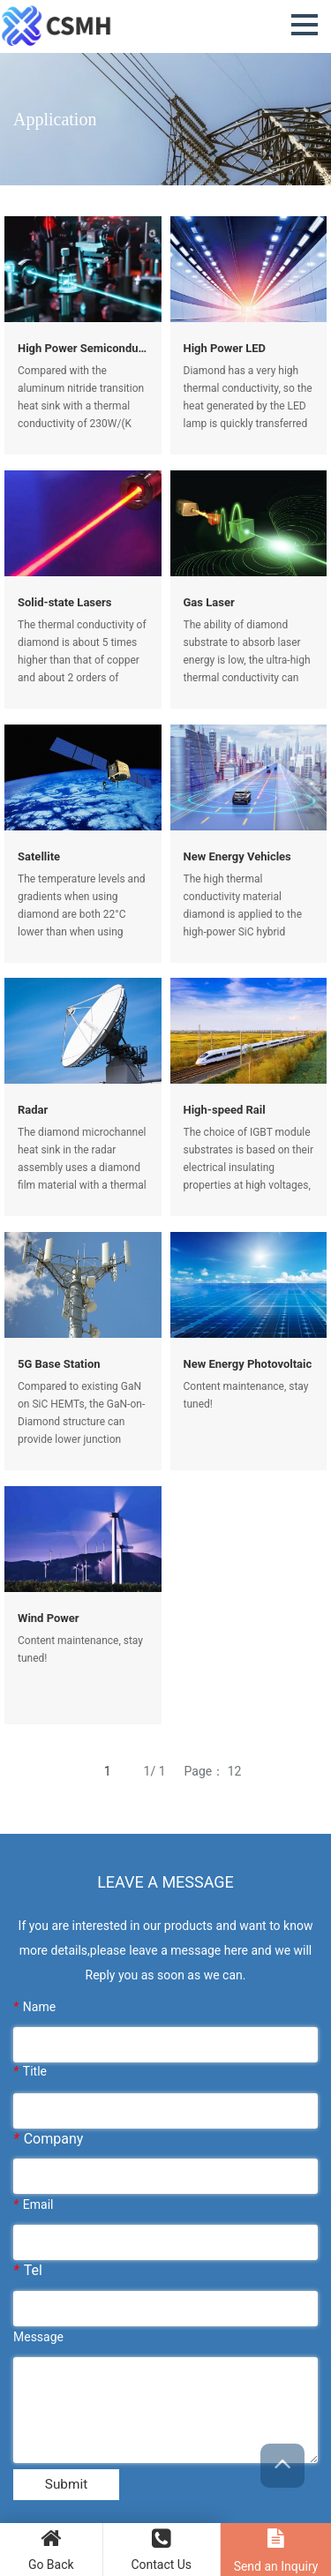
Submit (66, 2485)
